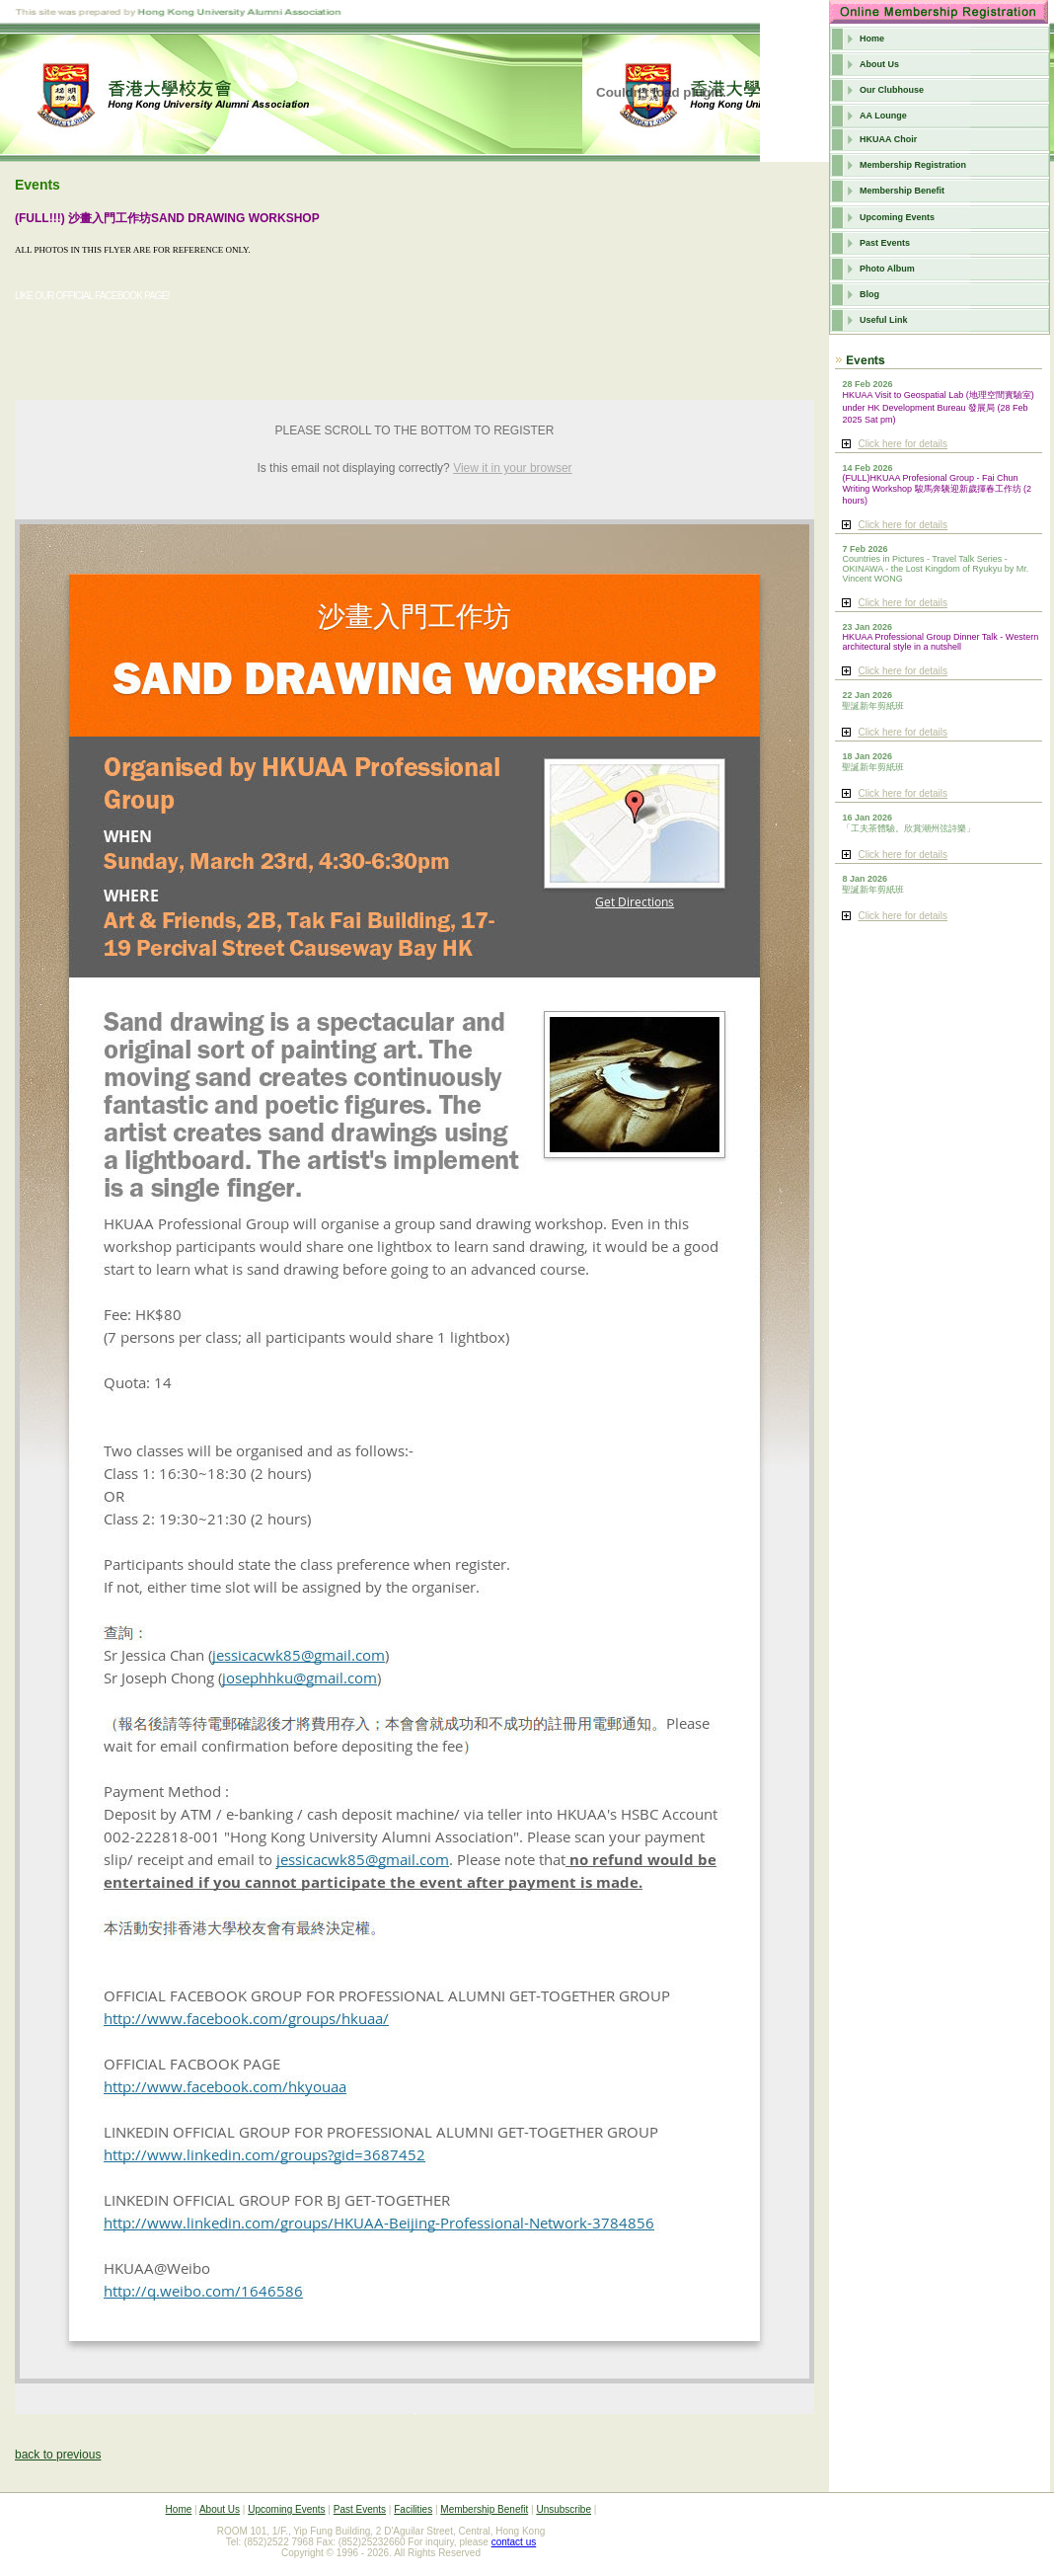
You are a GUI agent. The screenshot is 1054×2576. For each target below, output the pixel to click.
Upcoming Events (897, 217)
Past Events (885, 243)
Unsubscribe (563, 2509)
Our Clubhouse (892, 90)
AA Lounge (883, 115)
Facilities (413, 2509)
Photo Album (887, 268)
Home (872, 38)
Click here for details (902, 443)
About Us (879, 64)
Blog (869, 294)
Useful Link (884, 320)
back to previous (58, 2454)
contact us (514, 2542)
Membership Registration (913, 165)
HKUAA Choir (888, 139)
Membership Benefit (902, 190)
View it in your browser (512, 468)
